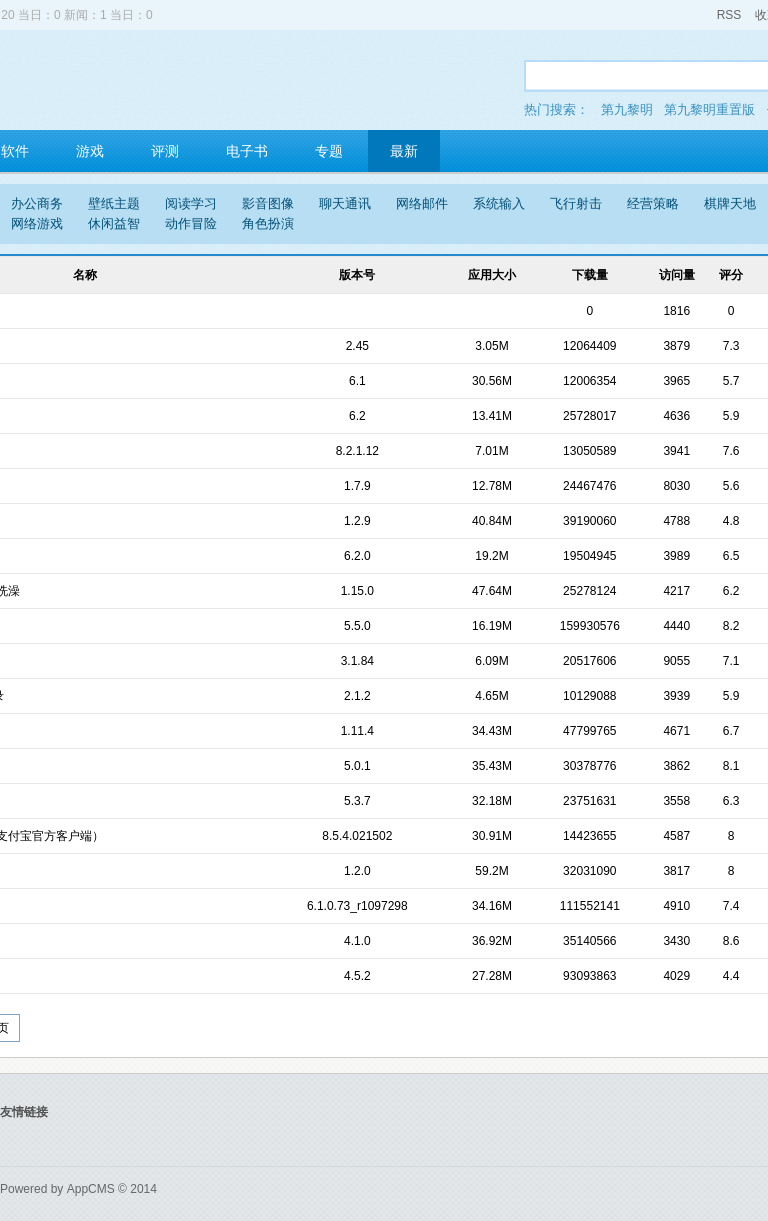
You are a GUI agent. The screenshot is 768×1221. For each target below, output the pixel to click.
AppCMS (91, 1189)
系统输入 (499, 203)
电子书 (247, 151)
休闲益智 (114, 223)
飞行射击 (576, 203)
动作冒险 (191, 223)
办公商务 (37, 203)
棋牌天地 (730, 203)
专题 (329, 151)
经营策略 (653, 203)
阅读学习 (191, 203)
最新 (404, 151)
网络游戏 (37, 223)
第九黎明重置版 (709, 109)
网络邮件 (422, 203)
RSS (729, 15)
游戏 (90, 151)
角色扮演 (268, 223)
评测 (165, 151)
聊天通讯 (345, 203)
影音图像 (268, 203)
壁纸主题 (114, 203)
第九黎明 (627, 109)
